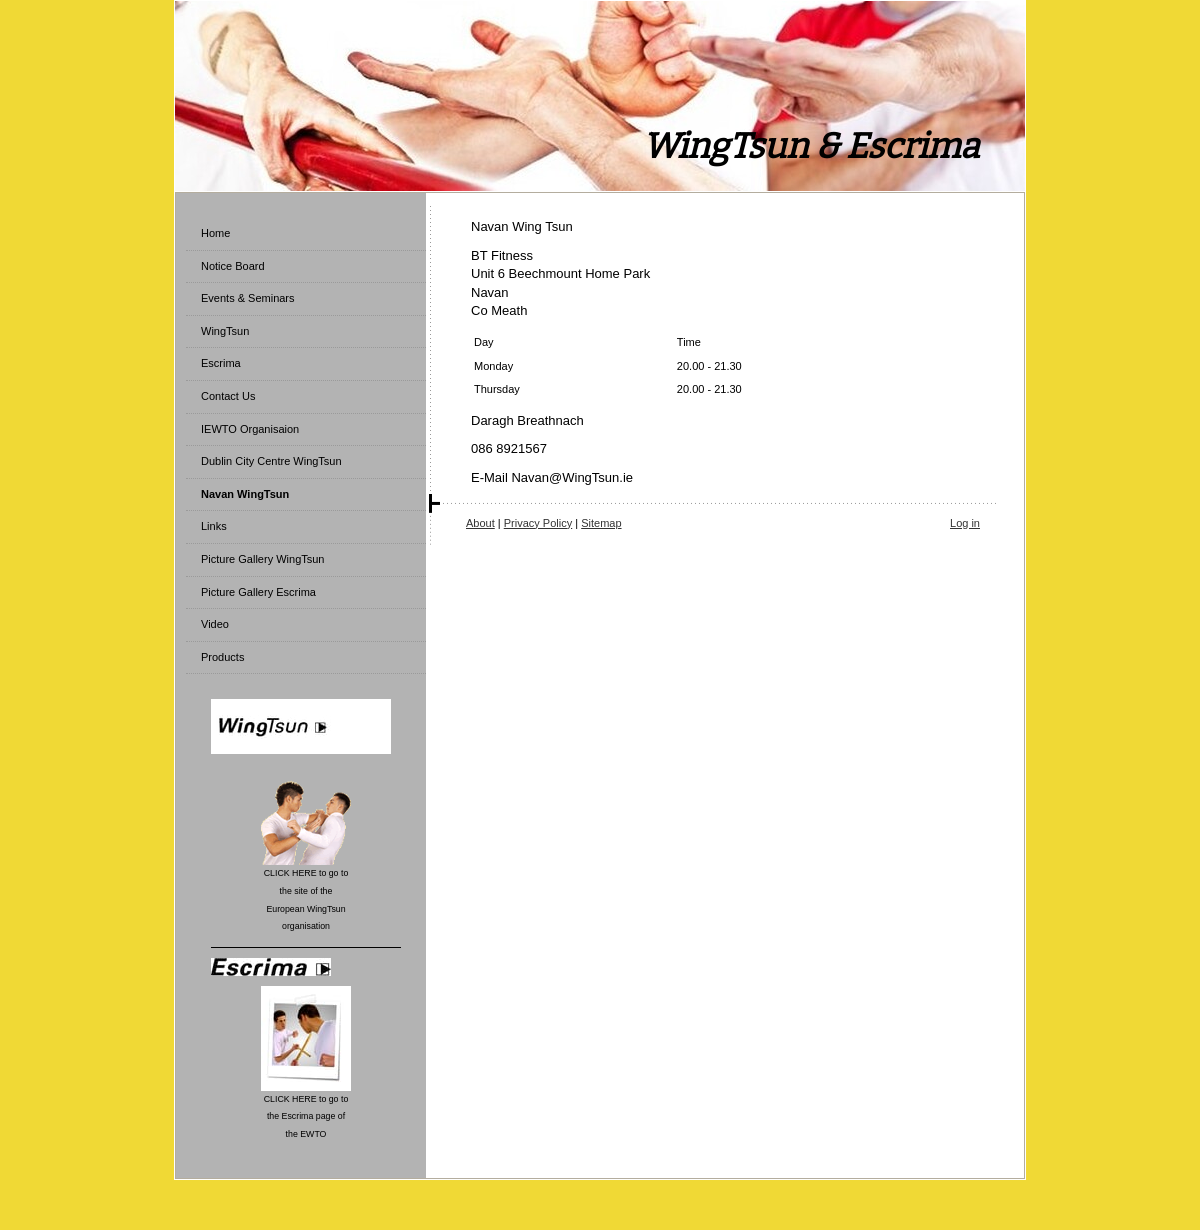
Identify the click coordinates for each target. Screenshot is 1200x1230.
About (480, 523)
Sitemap (601, 523)
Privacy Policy (538, 523)
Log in (965, 523)
